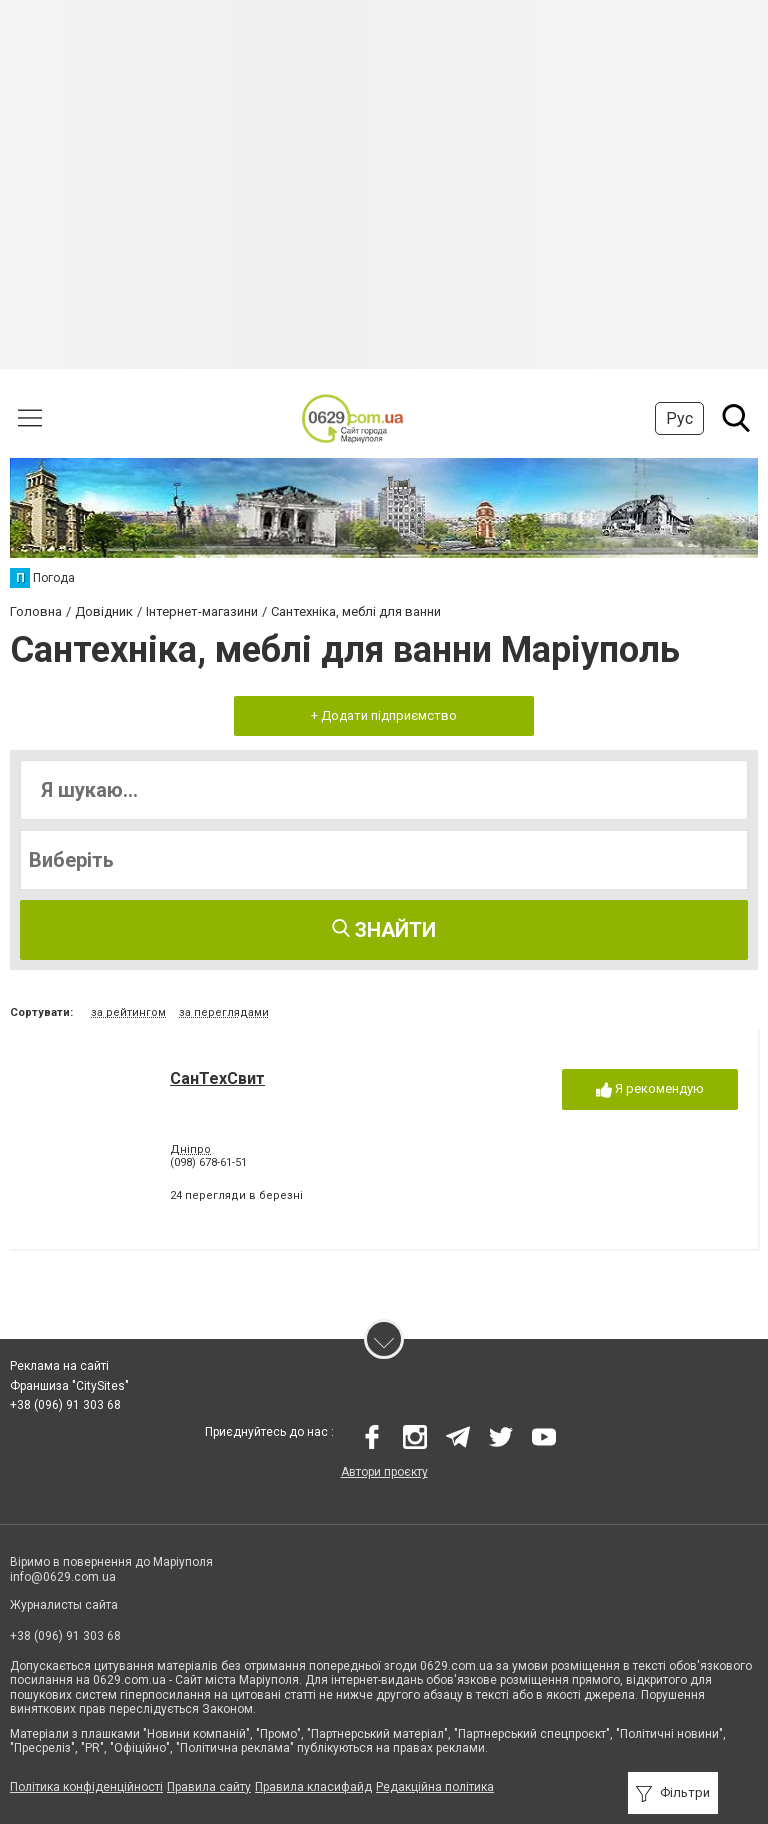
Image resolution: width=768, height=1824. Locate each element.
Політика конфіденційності (86, 1787)
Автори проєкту (384, 1472)
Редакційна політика (435, 1787)
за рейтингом (128, 1012)
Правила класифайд (313, 1787)
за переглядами (224, 1012)
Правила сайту (209, 1787)
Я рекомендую (650, 1089)
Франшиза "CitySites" (69, 1386)
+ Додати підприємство (384, 715)
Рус (679, 418)
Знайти (384, 930)
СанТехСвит (217, 1078)
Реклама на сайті (59, 1366)
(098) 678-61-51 (208, 1162)
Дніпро (190, 1149)
